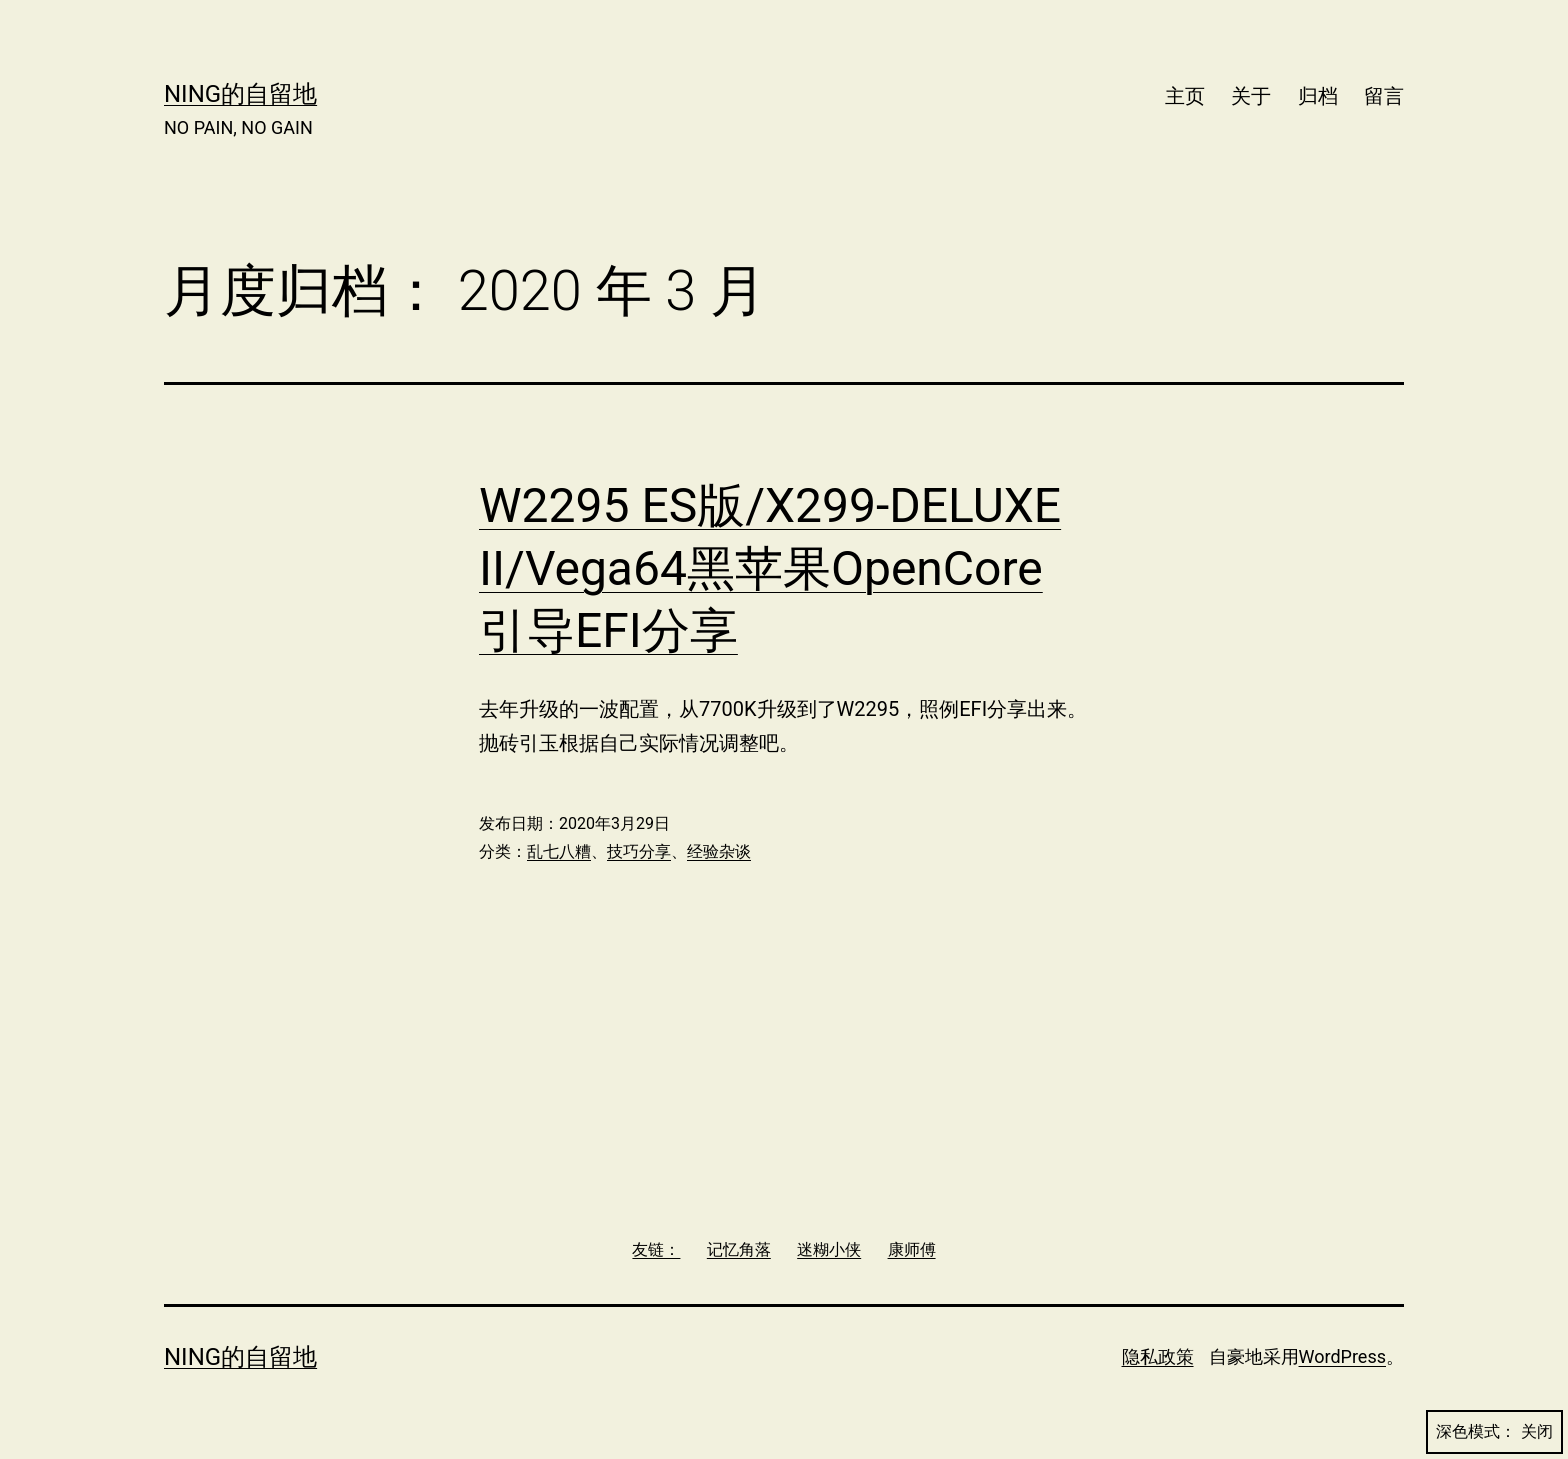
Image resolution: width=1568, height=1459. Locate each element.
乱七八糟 (559, 851)
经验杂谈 (719, 851)
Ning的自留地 (240, 94)
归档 (1318, 96)
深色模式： (1494, 1432)
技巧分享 (639, 851)
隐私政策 (1158, 1356)
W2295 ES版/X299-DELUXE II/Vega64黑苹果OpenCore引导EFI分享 (770, 568)
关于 (1251, 96)
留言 (1384, 96)
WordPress (1342, 1356)
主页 (1185, 96)
